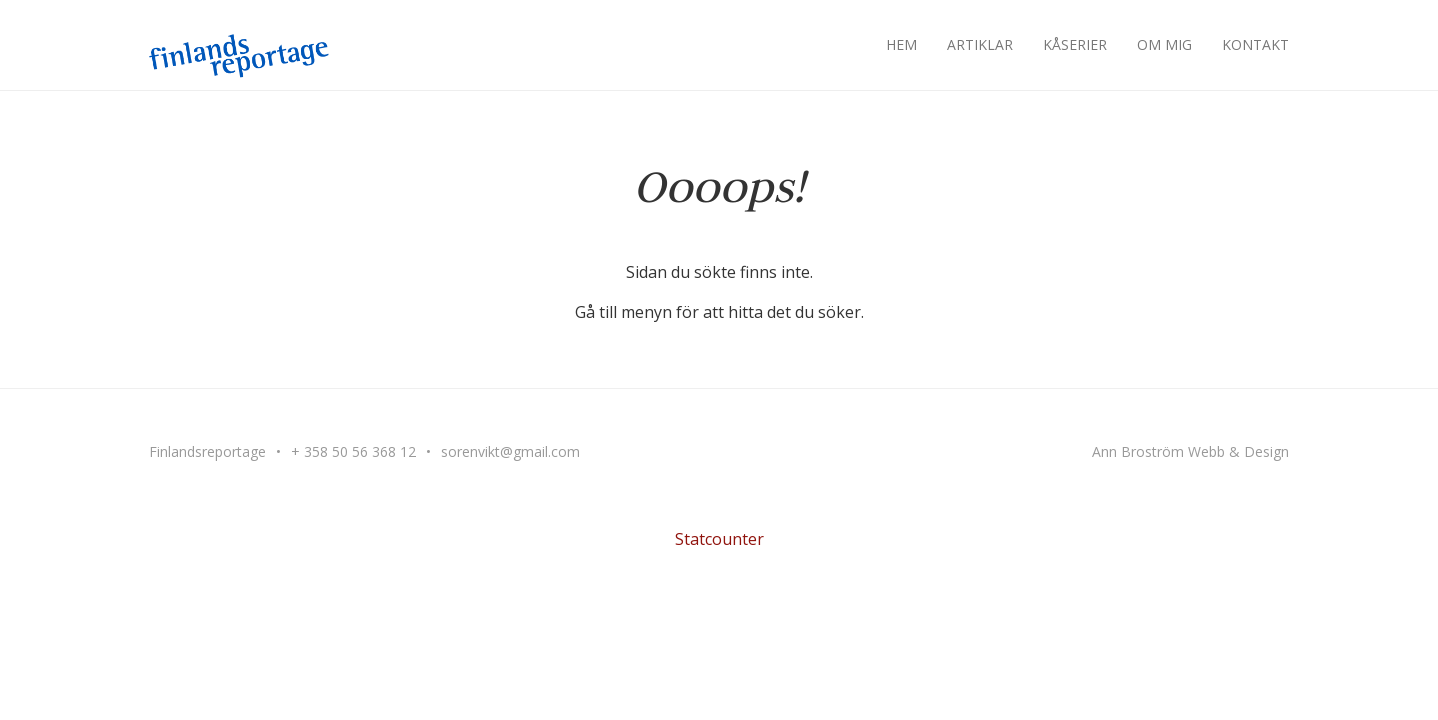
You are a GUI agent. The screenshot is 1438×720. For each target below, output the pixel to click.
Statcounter (719, 539)
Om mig (1164, 44)
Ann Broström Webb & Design (1190, 451)
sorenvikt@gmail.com (510, 451)
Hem (901, 44)
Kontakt (1255, 44)
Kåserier (1075, 44)
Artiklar (980, 44)
